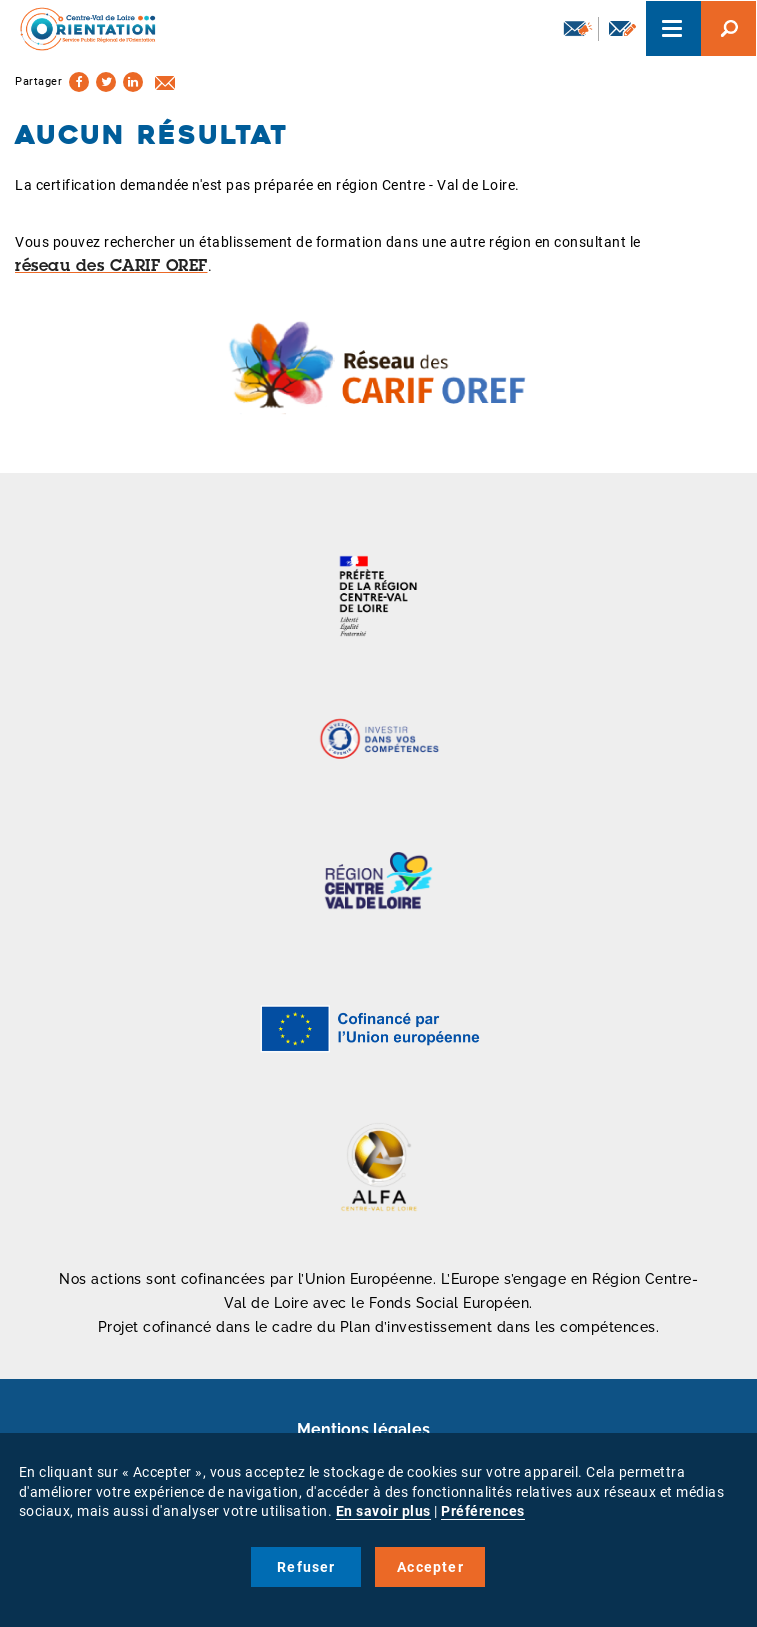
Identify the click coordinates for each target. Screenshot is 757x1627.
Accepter (430, 1567)
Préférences (483, 1511)
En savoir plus (383, 1511)
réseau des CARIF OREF (111, 267)
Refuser (306, 1567)
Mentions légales (363, 1429)
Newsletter (578, 28)
